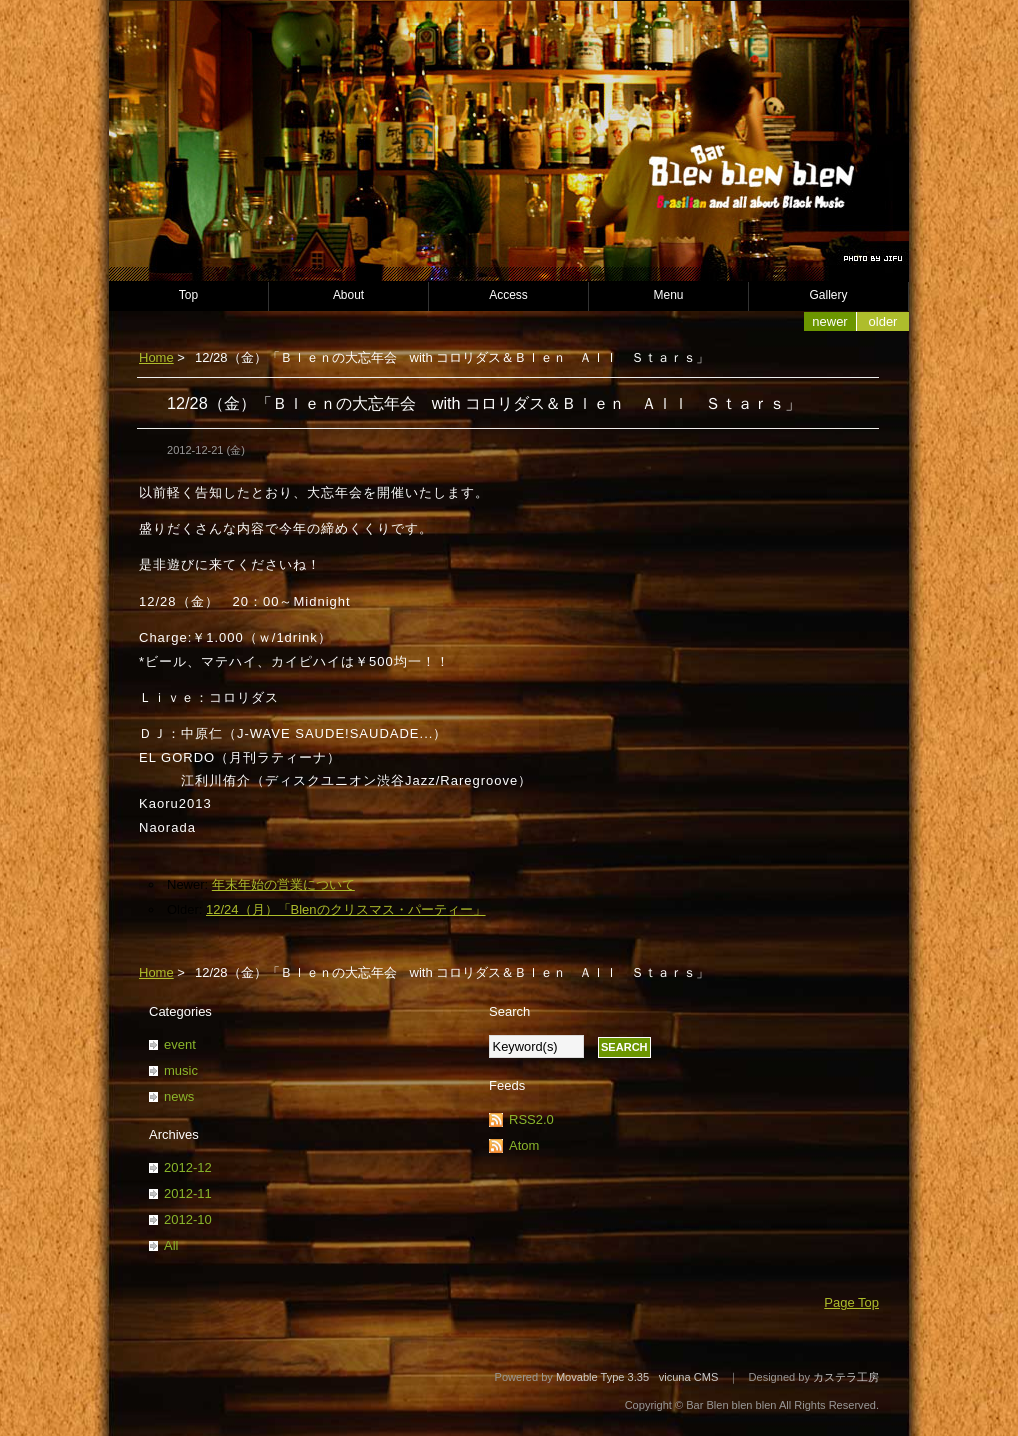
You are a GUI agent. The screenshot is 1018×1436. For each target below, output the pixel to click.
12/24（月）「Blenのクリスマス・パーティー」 (346, 909)
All (171, 1245)
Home (156, 357)
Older (883, 321)
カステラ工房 (846, 1377)
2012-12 (188, 1167)
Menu (669, 295)
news (179, 1096)
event (180, 1044)
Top (188, 295)
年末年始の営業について (283, 884)
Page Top (851, 1302)
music (181, 1070)
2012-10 (188, 1219)
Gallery (829, 295)
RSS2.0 (531, 1119)
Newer (829, 321)
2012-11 (188, 1193)
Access (508, 295)
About (348, 295)
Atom (524, 1145)
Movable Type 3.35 (602, 1377)
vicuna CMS (689, 1377)
